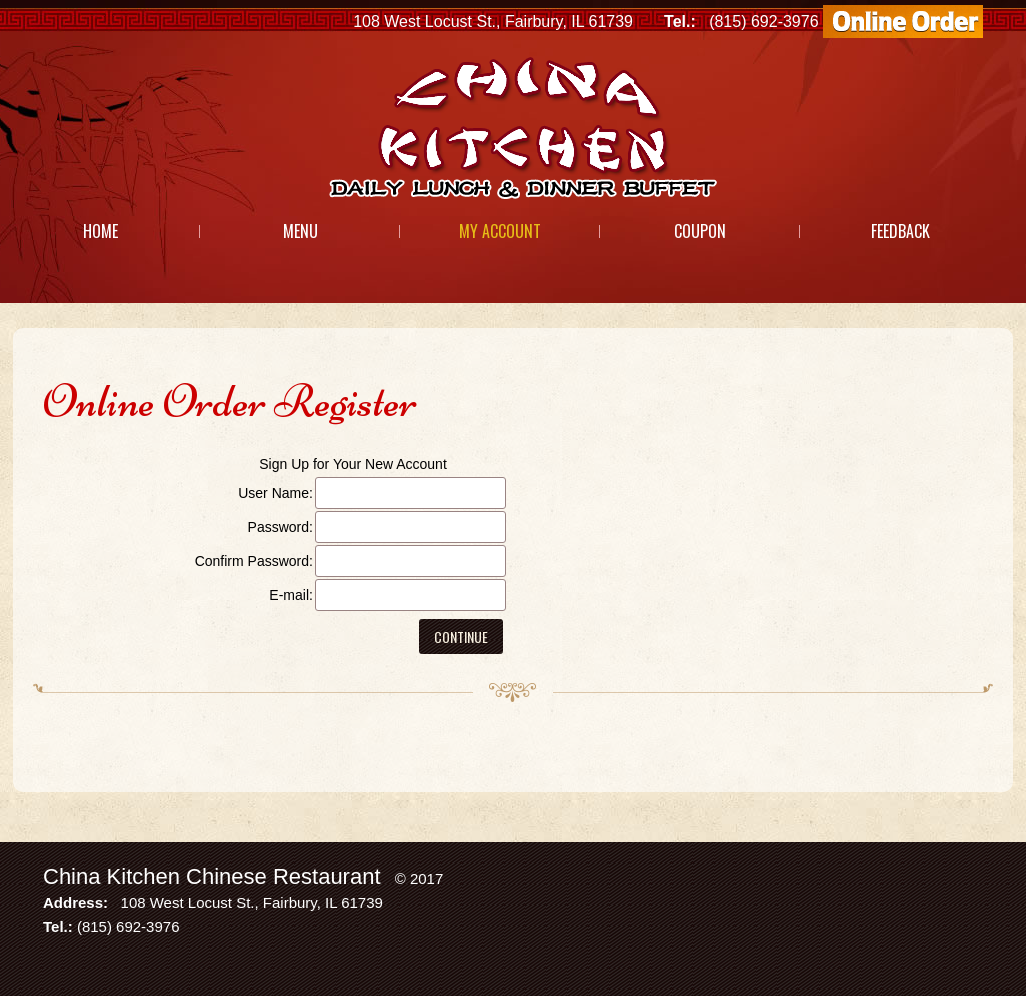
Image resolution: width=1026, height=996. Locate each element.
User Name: (275, 493)
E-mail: (291, 595)
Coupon (700, 231)
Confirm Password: (254, 561)
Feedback (900, 231)
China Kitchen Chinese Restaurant (212, 876)
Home (100, 231)
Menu (300, 231)
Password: (280, 527)
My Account (500, 231)
